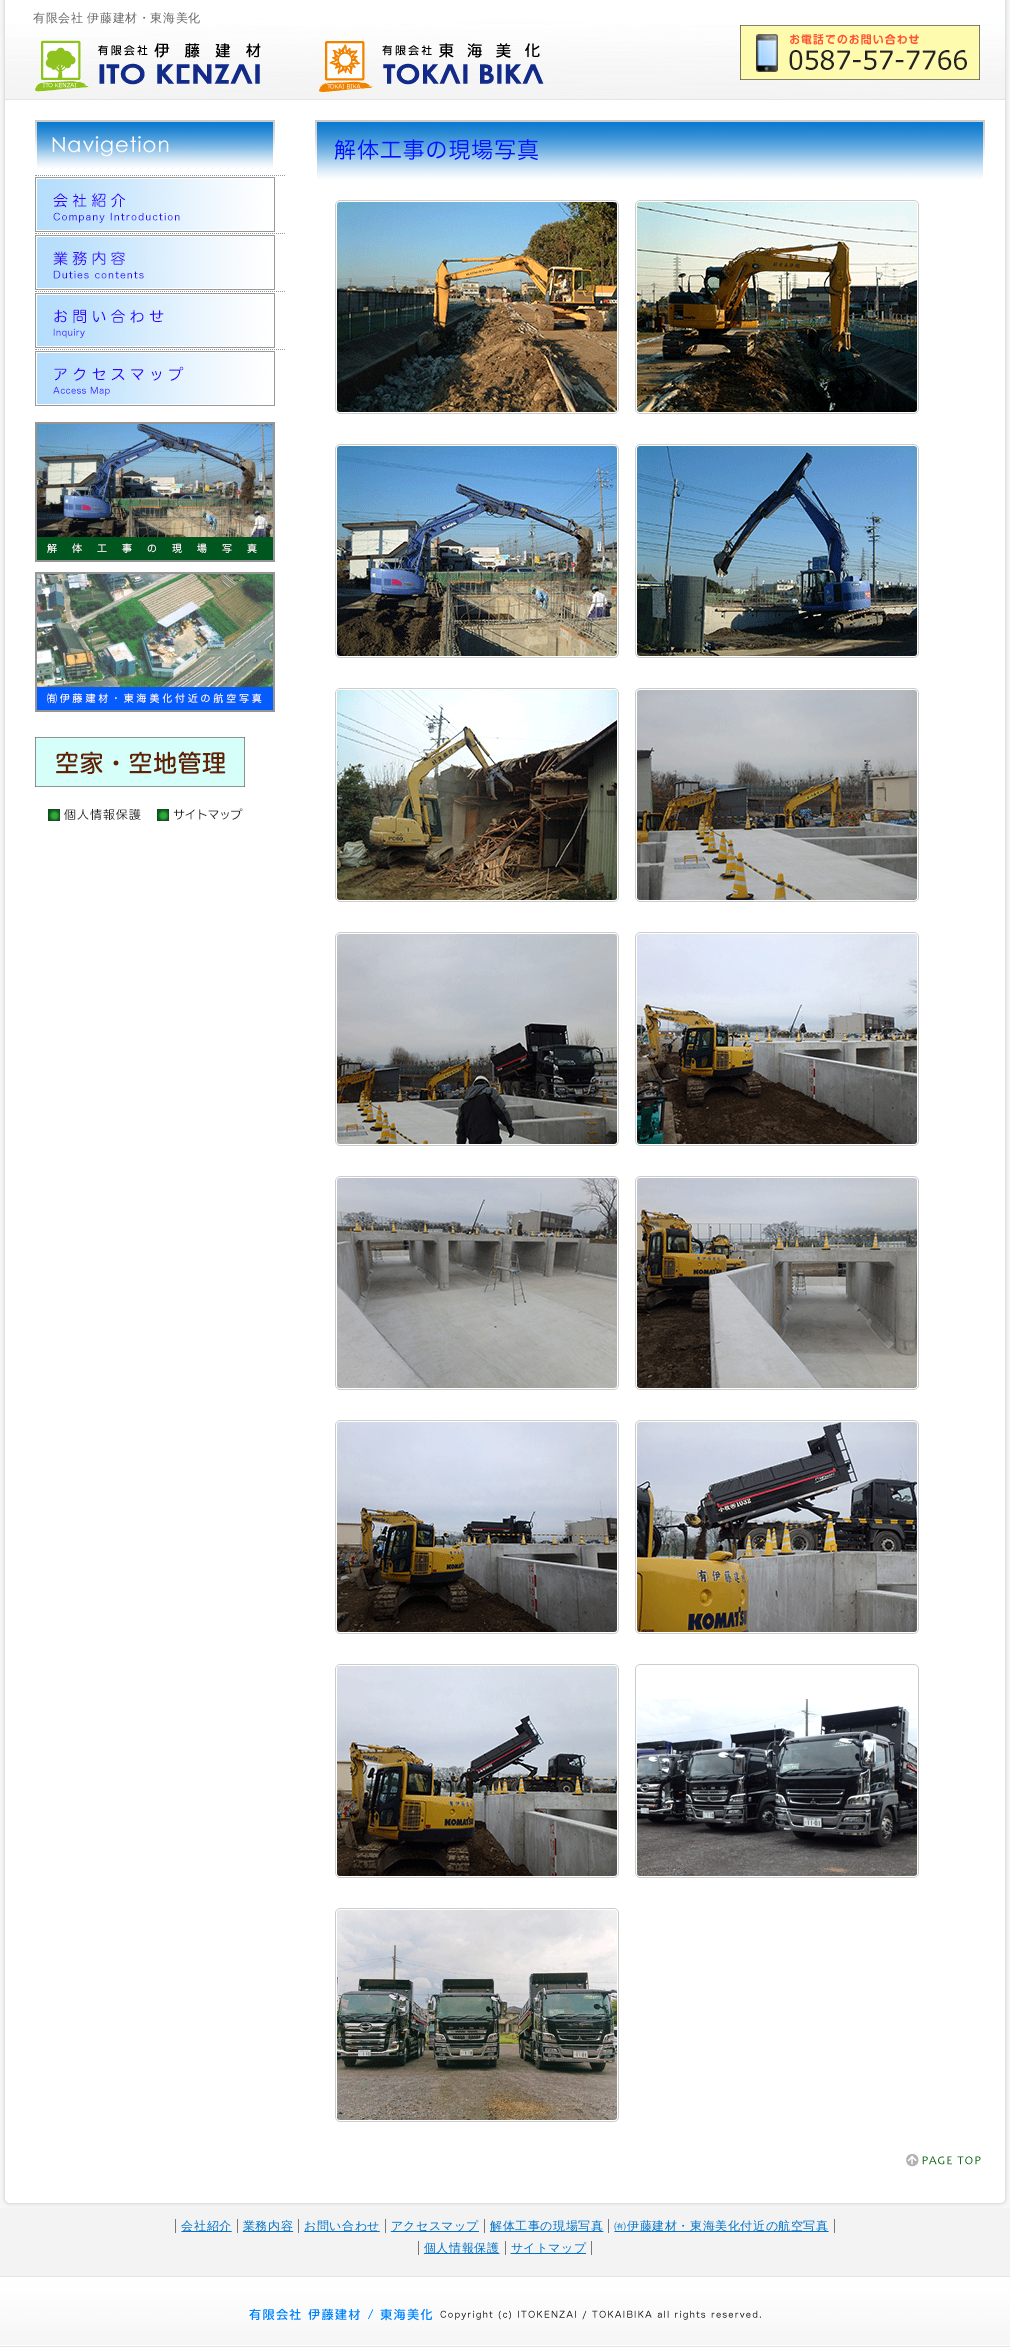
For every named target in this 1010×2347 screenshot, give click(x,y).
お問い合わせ (342, 2226)
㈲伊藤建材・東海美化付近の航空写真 (721, 2226)
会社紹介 (206, 2226)
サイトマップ (549, 2248)
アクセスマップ (435, 2226)
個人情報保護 (462, 2248)
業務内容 (268, 2226)
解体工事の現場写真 (546, 2226)
